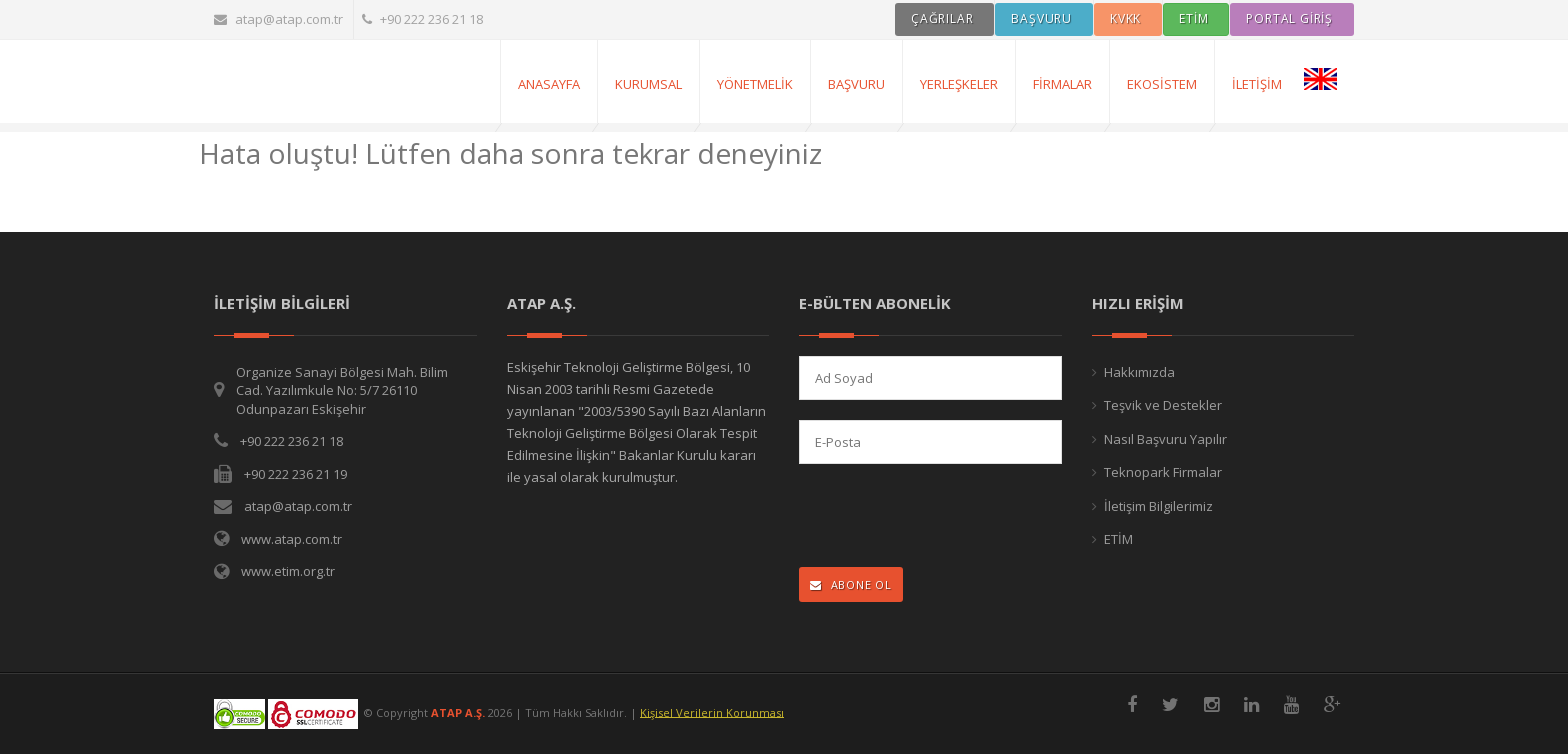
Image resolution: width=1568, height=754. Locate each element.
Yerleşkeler (959, 84)
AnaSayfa (549, 84)
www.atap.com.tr (291, 539)
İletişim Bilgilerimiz (1158, 506)
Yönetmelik (755, 84)
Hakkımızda (1139, 372)
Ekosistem (1162, 84)
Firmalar (1062, 84)
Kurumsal (648, 84)
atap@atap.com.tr (278, 19)
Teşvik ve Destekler (1163, 405)
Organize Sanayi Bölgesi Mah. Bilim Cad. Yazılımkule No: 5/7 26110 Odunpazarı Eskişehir (342, 390)
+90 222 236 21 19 (295, 474)
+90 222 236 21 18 (422, 19)
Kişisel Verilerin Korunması (712, 711)
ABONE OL (851, 584)
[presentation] (929, 517)
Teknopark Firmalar (1163, 472)
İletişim (1257, 84)
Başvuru (856, 84)
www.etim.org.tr (288, 571)
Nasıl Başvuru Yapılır (1165, 439)
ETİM (1118, 539)
